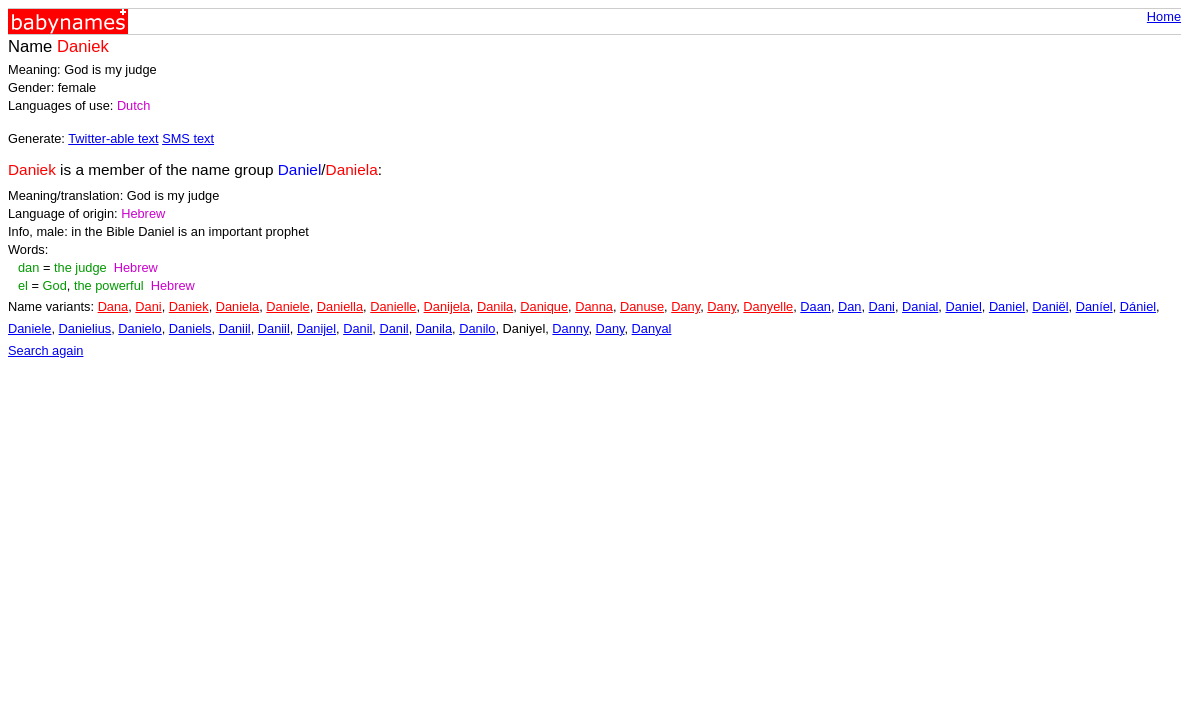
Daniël (1050, 306)
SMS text (188, 138)
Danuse (642, 306)
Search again (45, 350)
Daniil (235, 328)
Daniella (340, 306)
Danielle (393, 306)
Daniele (287, 306)
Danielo (139, 328)
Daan (815, 306)
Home (1164, 16)
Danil (357, 328)
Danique (544, 306)
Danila (495, 306)
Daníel (1094, 306)
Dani (148, 306)
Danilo (477, 328)
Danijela (447, 306)
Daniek (189, 306)
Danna (594, 306)
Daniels (190, 328)
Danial (920, 306)
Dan (849, 306)
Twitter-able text (113, 138)
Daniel (963, 306)
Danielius (85, 328)
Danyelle (768, 306)
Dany (685, 306)
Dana (113, 306)
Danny (570, 328)
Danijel (316, 328)
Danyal (652, 328)
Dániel (1138, 306)
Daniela (237, 306)
